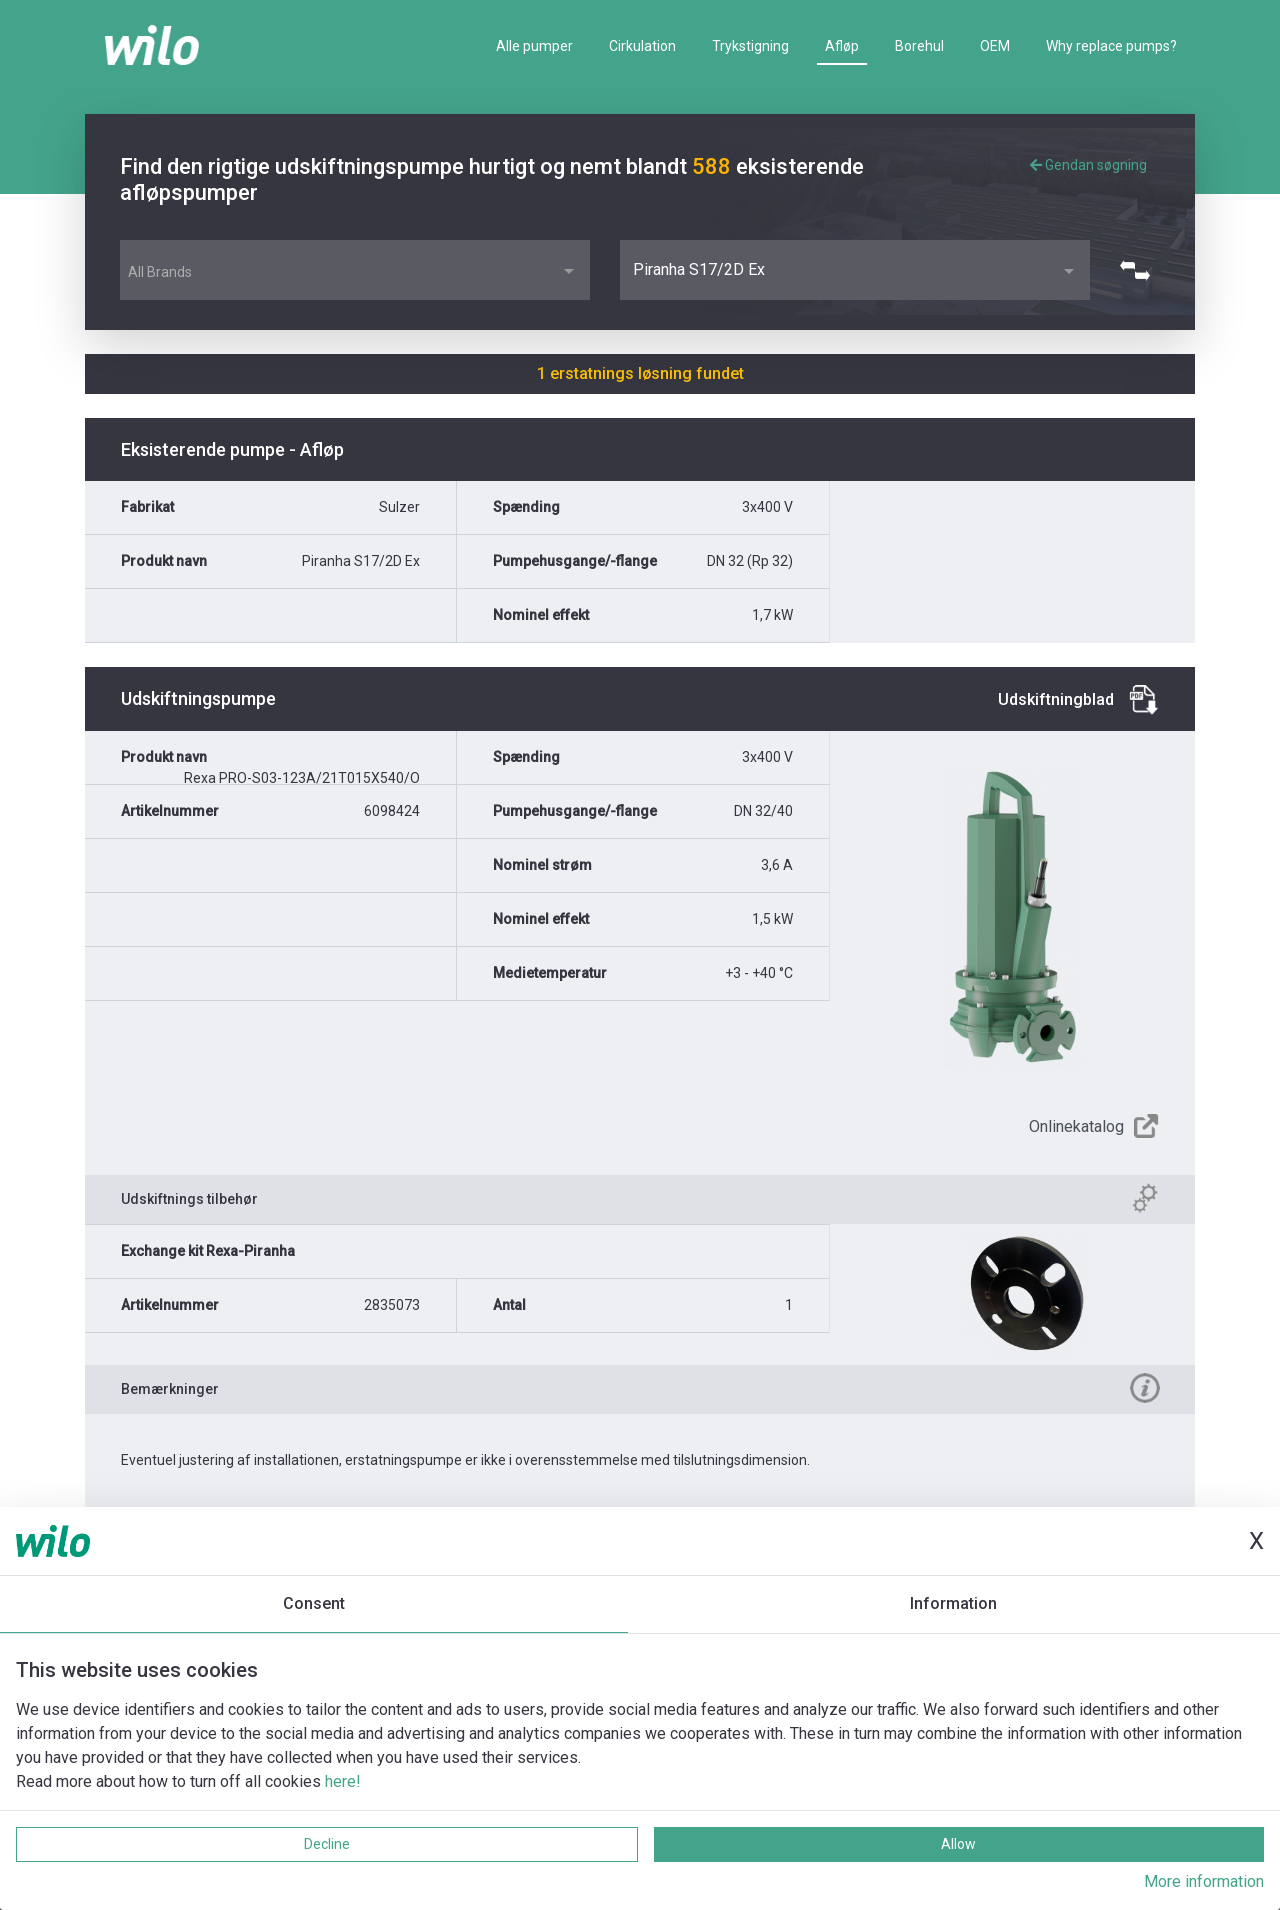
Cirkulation (642, 46)
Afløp (842, 46)
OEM (995, 46)
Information (953, 1603)
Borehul (919, 46)
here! (343, 1781)
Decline (327, 1844)
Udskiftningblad (1056, 699)
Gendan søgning (1088, 165)
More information (1204, 1881)
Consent (314, 1603)
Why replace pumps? (1111, 46)
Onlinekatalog (1076, 1126)
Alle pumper (534, 46)
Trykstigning (750, 46)
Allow (958, 1844)
